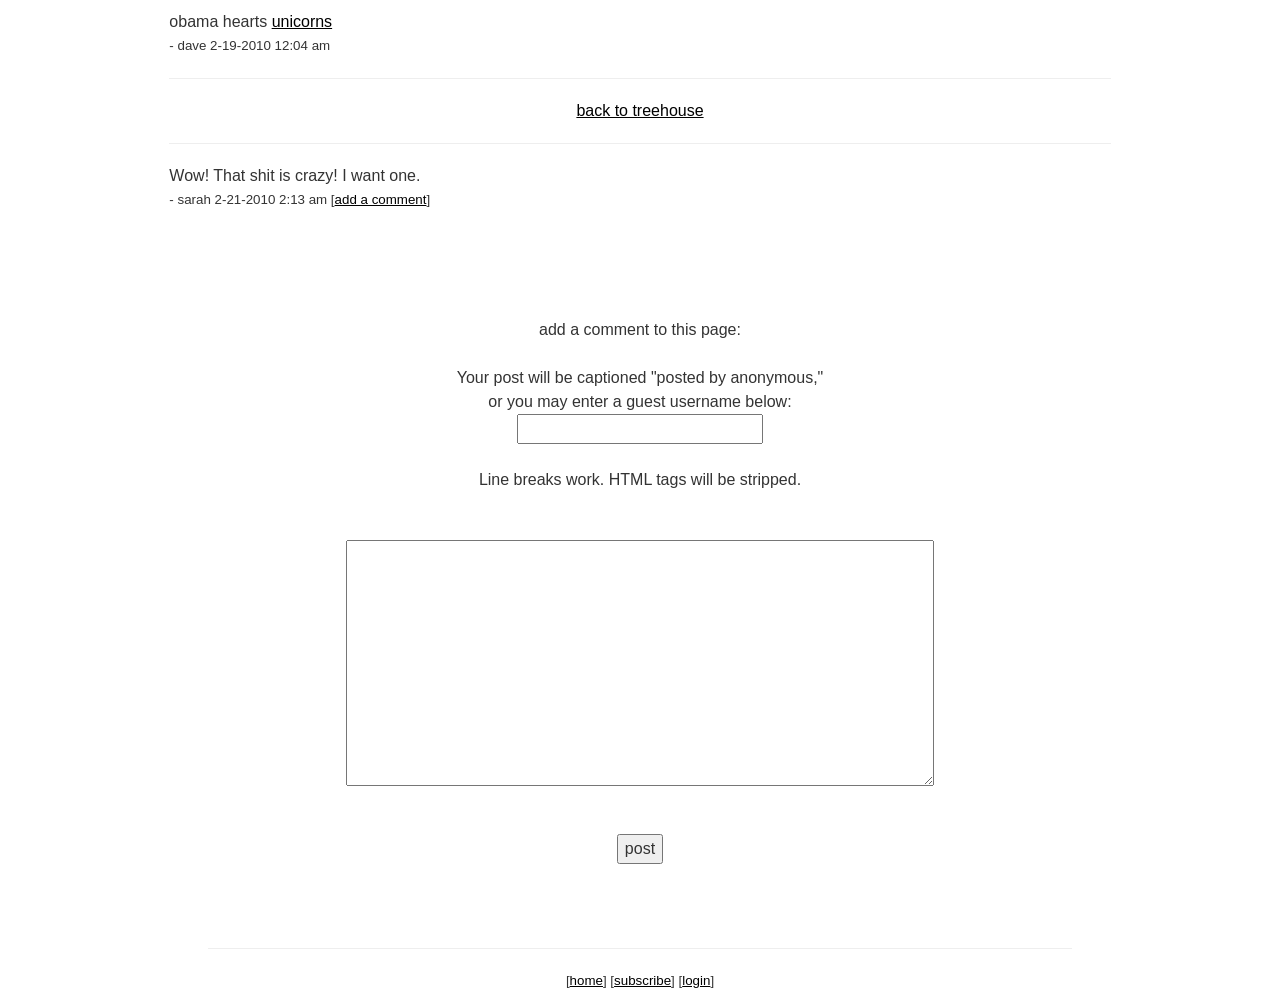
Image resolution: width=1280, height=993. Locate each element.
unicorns (302, 21)
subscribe (642, 980)
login (696, 980)
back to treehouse (639, 110)
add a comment (381, 199)
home (586, 980)
